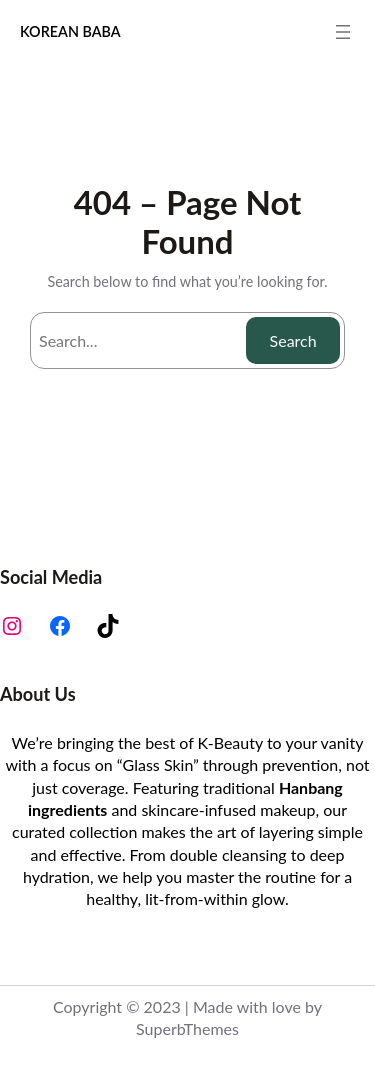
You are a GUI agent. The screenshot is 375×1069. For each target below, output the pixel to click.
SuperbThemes (187, 1028)
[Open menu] (343, 32)
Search (293, 340)
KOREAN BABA (70, 31)
